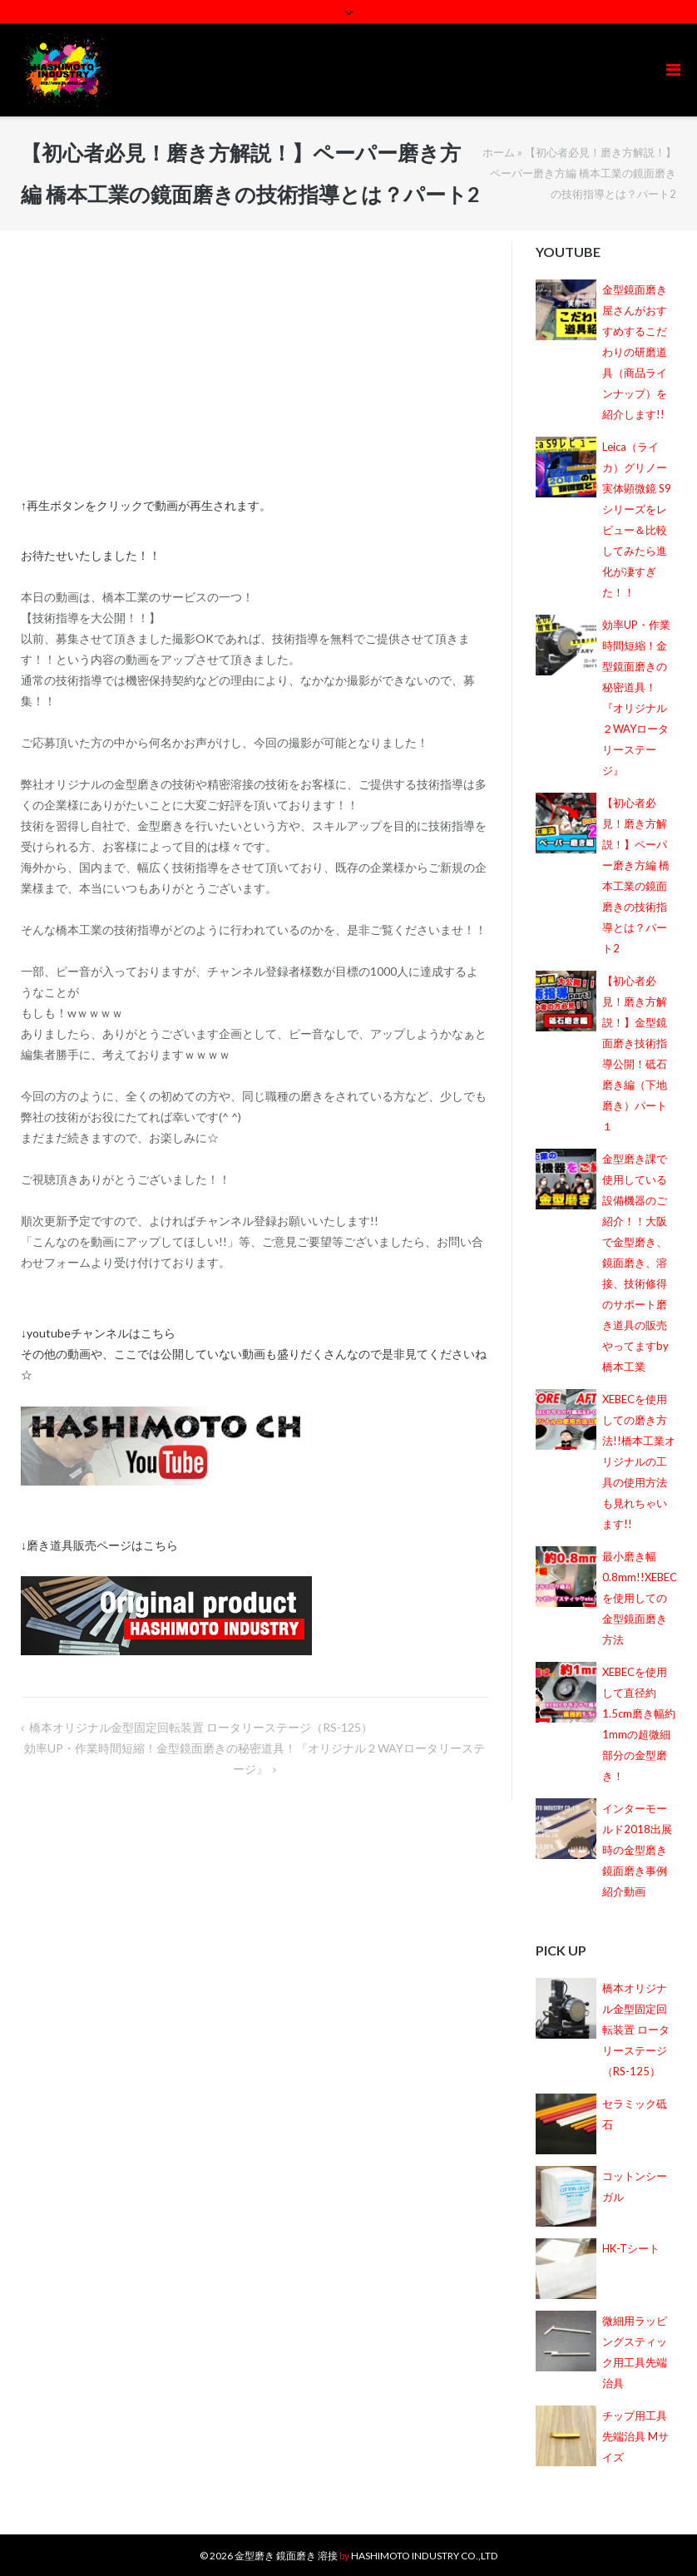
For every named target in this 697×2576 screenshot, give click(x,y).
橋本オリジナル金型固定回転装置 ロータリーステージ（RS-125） (201, 1727)
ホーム (498, 152)
